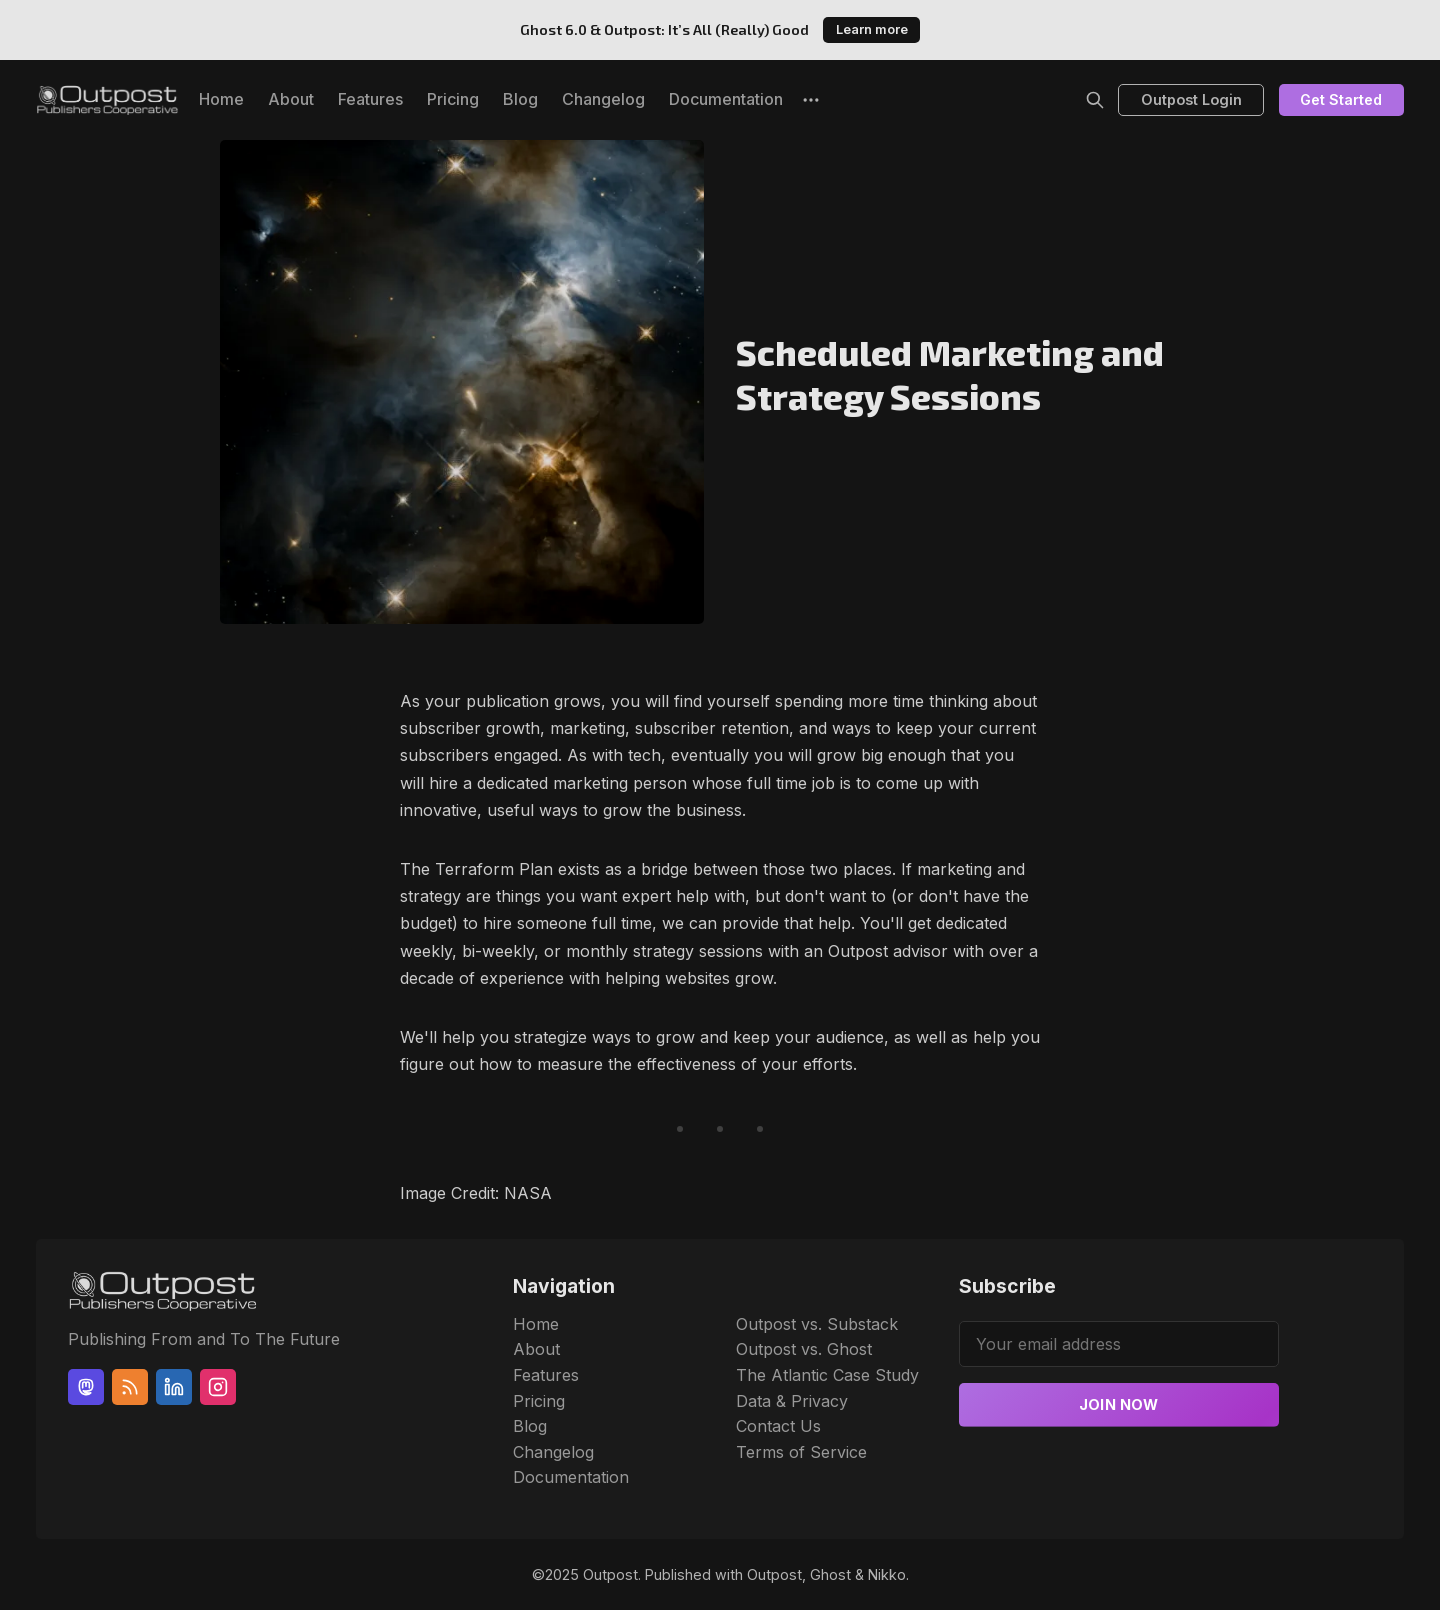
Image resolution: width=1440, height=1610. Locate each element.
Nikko (887, 1574)
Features (370, 99)
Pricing (453, 99)
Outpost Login (1191, 99)
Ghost (830, 1574)
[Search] (1095, 100)
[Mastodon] (86, 1387)
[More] (811, 100)
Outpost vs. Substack (817, 1324)
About (291, 99)
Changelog (603, 99)
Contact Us (778, 1426)
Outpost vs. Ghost (804, 1349)
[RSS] (130, 1387)
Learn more (872, 29)
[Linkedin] (174, 1387)
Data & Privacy (792, 1401)
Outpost (610, 1574)
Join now (1119, 1404)
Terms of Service (801, 1452)
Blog (520, 99)
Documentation (726, 99)
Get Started (1341, 99)
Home (221, 99)
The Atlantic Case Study (827, 1375)
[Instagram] (218, 1387)
